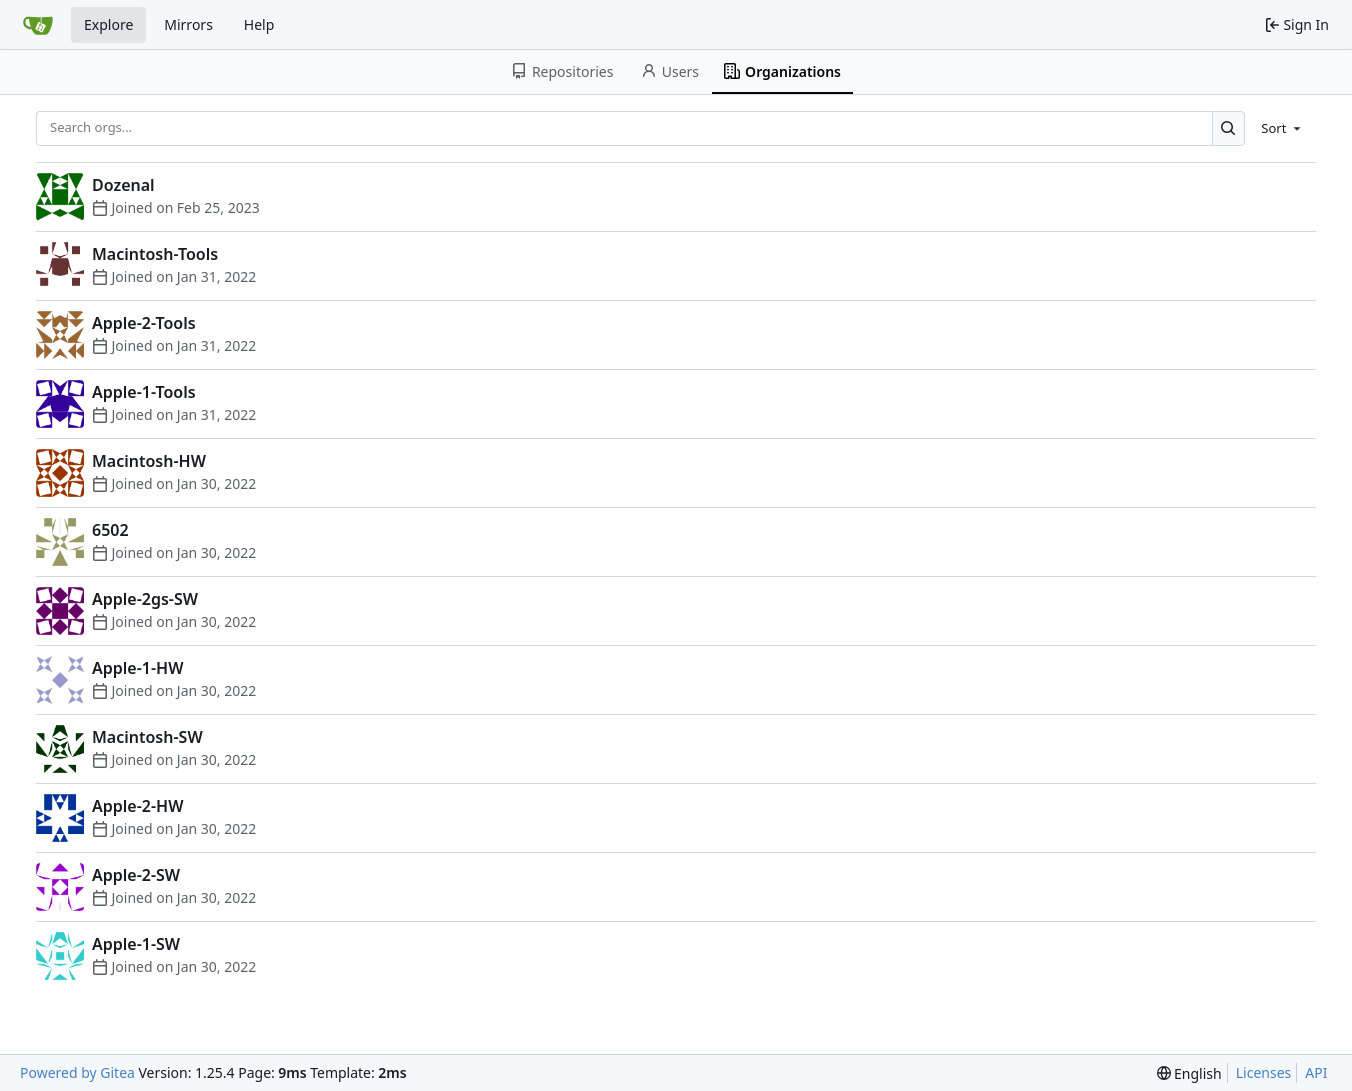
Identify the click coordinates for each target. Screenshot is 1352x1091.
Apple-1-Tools (144, 392)
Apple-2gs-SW (145, 599)
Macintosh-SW (147, 737)
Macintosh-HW (149, 461)
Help (259, 24)
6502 (110, 530)
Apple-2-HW (137, 806)
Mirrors (188, 24)
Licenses (1264, 1072)
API (1316, 1072)
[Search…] (1228, 128)
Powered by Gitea (77, 1072)
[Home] (38, 25)
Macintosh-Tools (155, 254)
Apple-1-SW (136, 944)
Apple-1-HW (137, 668)
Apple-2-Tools (144, 323)
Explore (108, 24)
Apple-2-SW (136, 875)
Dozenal (123, 185)
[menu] (1282, 128)
